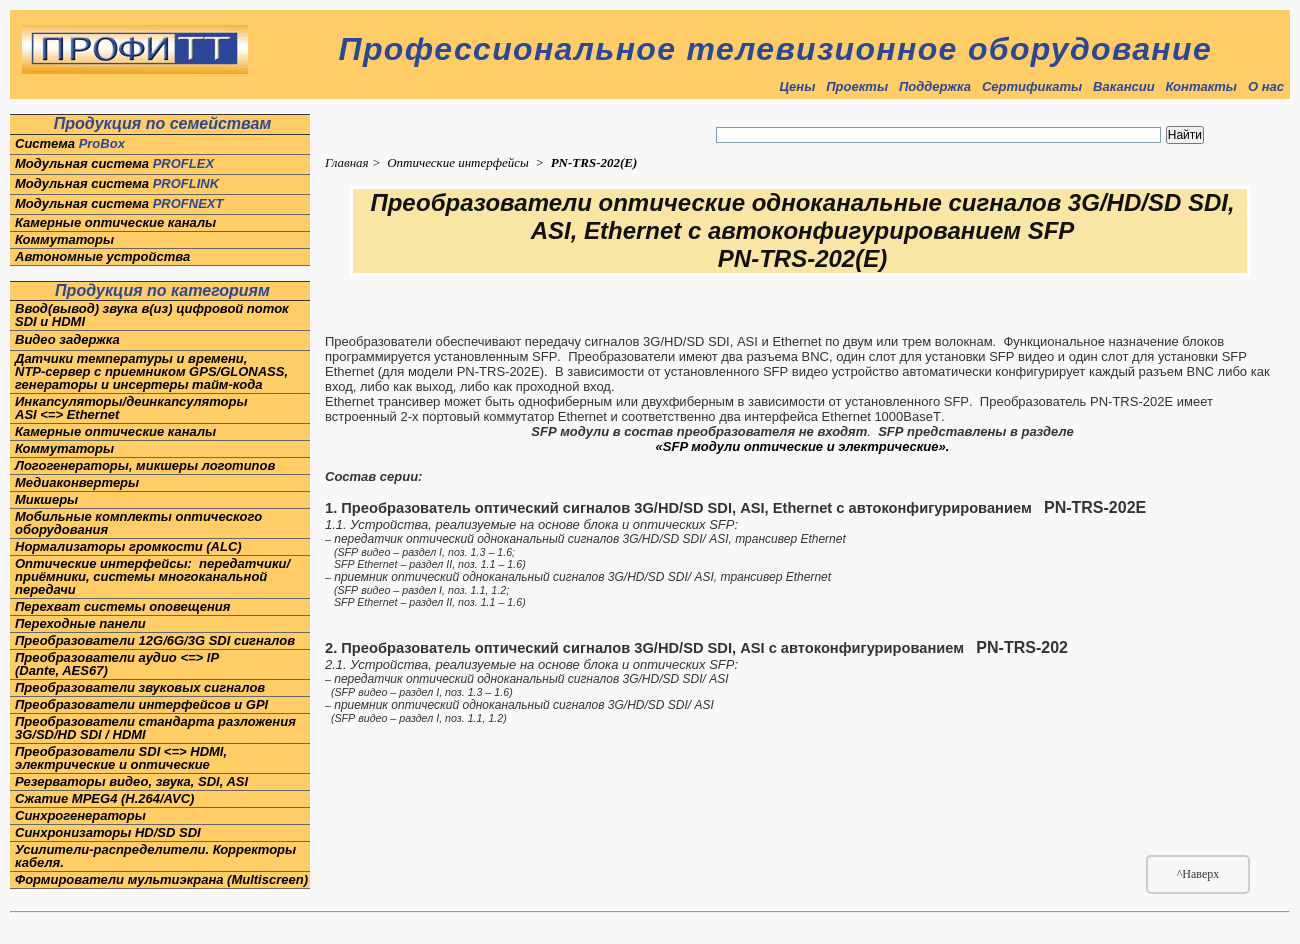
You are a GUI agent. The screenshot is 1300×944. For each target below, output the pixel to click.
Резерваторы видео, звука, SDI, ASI (131, 781)
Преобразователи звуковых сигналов (140, 687)
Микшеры (46, 499)
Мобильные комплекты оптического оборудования (138, 523)
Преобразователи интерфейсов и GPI (141, 704)
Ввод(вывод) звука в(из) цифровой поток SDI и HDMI (153, 315)
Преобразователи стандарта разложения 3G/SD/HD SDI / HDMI (155, 728)
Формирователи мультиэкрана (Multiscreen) (161, 879)
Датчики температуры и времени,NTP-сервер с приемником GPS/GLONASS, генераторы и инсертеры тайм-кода (151, 371)
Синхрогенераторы (80, 815)
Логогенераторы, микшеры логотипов (147, 465)
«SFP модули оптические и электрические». (803, 446)
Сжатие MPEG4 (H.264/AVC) (104, 798)
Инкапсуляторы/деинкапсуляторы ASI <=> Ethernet (131, 408)
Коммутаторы (64, 239)
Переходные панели (80, 623)
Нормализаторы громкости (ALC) (128, 546)
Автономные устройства (102, 256)
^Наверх (1198, 874)
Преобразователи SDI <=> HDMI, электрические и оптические (121, 758)
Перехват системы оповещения (122, 606)
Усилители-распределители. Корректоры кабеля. (155, 856)
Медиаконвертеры (77, 482)
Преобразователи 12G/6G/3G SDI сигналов (155, 640)
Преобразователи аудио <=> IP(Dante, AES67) (117, 664)
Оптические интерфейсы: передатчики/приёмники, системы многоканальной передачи (152, 576)
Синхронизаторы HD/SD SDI (108, 832)
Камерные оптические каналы (115, 222)
